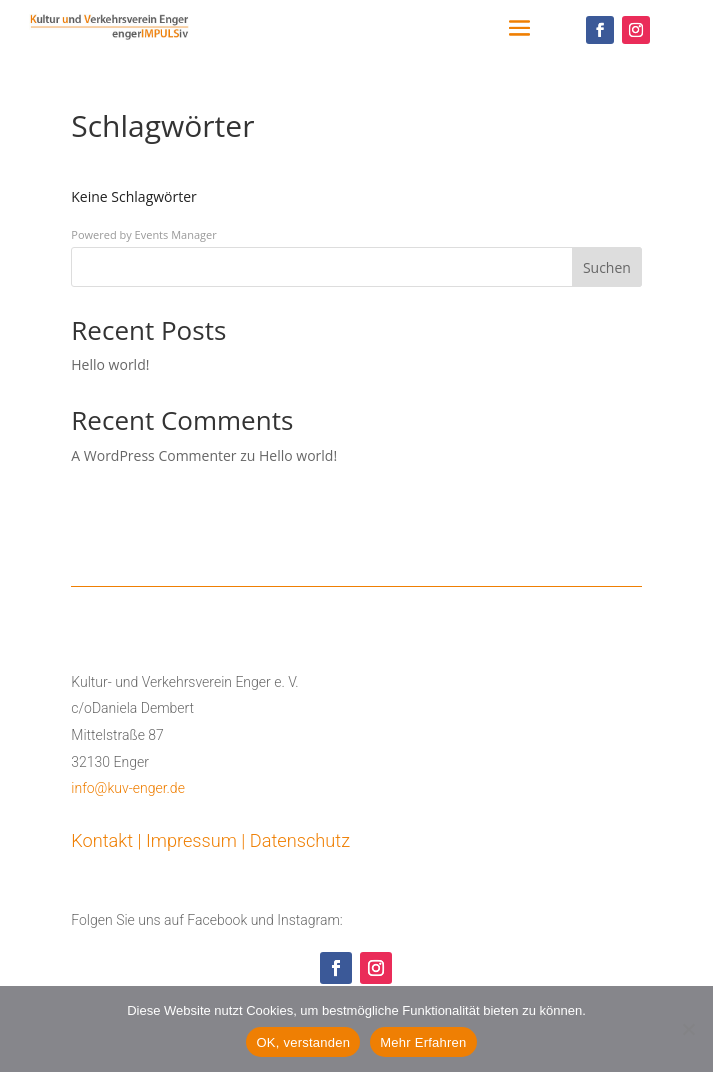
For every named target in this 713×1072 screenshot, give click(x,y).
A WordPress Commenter (153, 455)
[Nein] (688, 1029)
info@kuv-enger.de (128, 788)
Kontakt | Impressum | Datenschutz (210, 840)
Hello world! (110, 364)
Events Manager (176, 234)
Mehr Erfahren (423, 1042)
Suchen (607, 267)
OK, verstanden (303, 1042)
